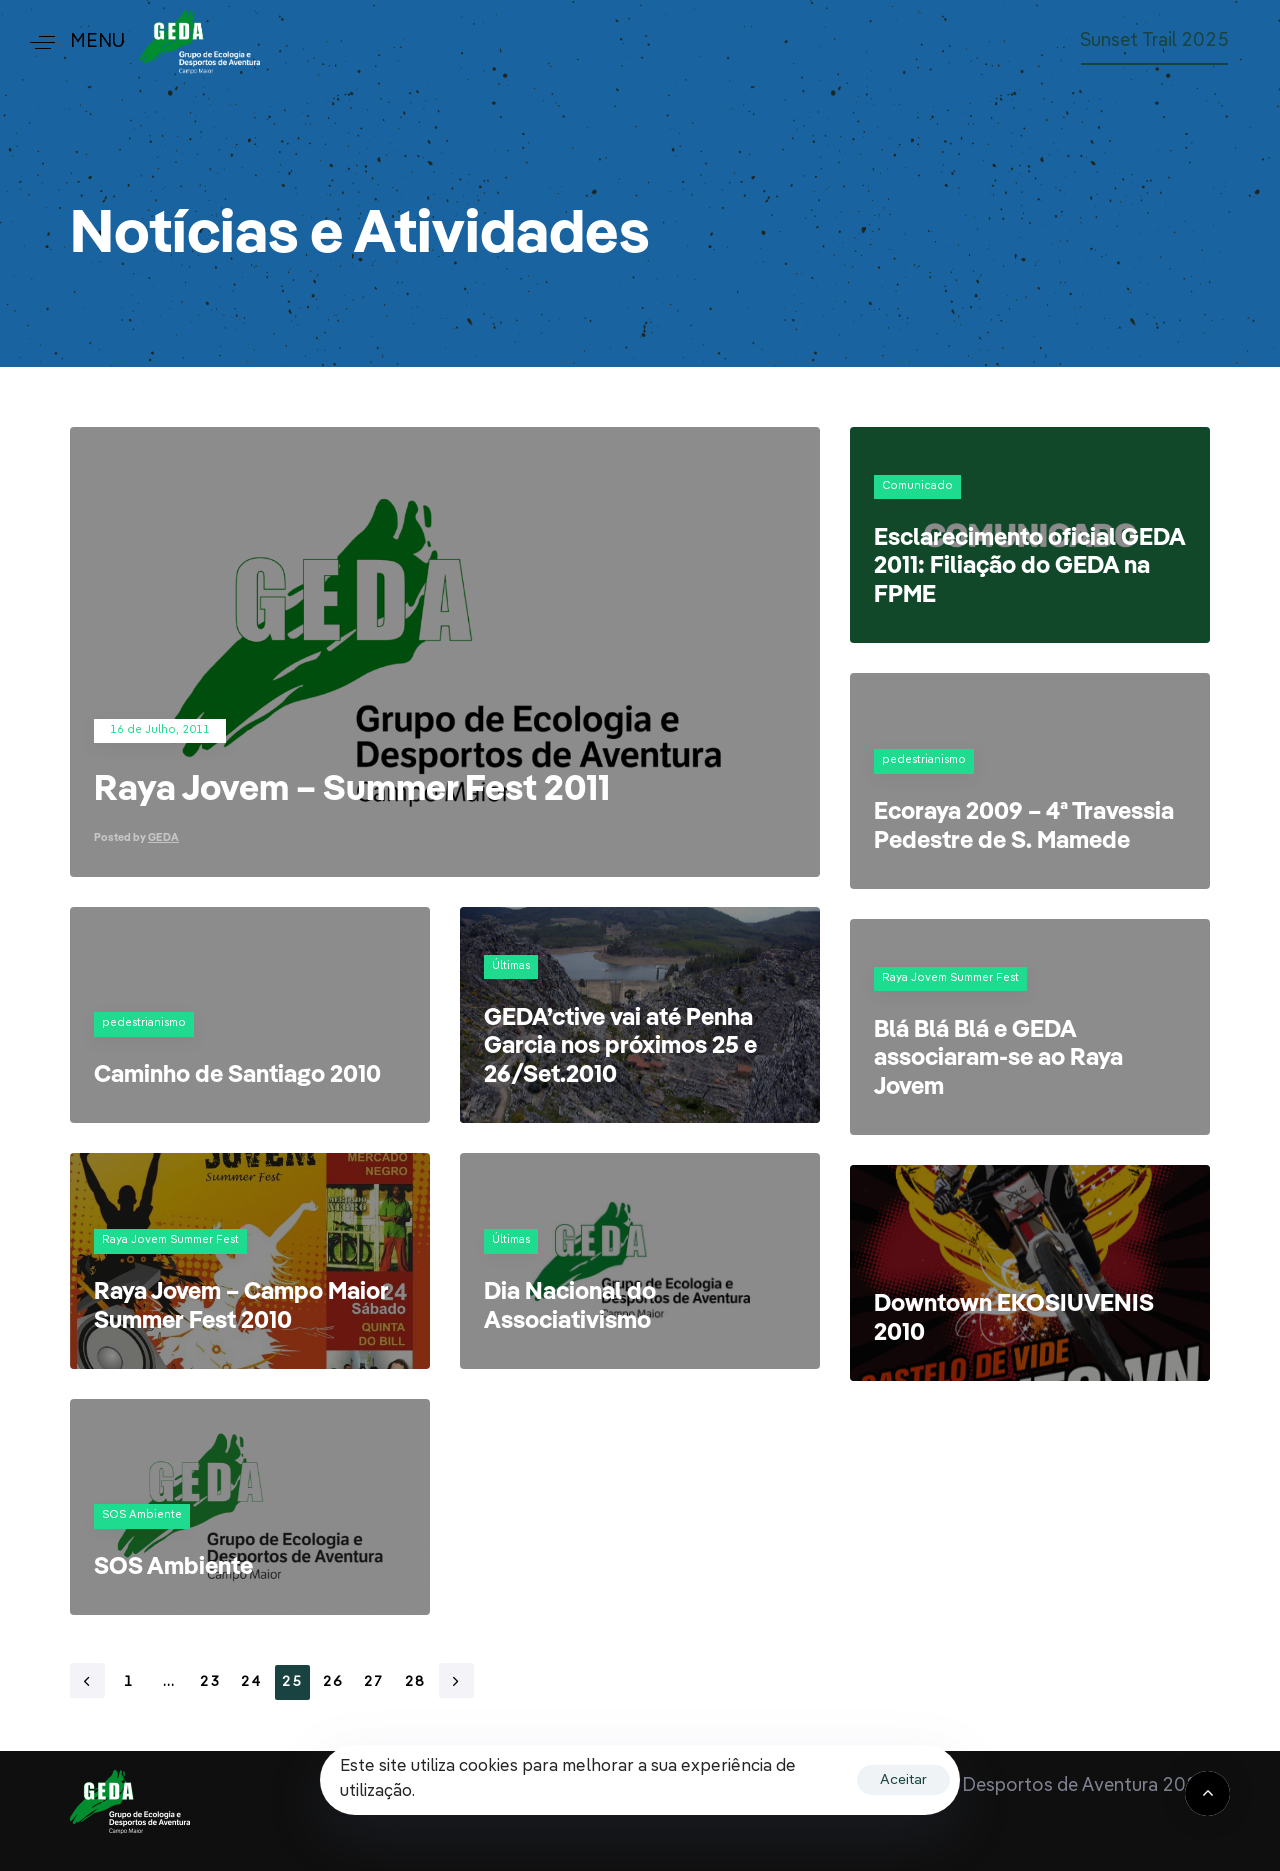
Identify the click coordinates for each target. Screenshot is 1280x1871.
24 (251, 1682)
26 (333, 1682)
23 (210, 1682)
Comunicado (917, 486)
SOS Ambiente (142, 1515)
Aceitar (903, 1780)
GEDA (163, 838)
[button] (70, 42)
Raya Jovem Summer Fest (950, 978)
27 (374, 1682)
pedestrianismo (924, 760)
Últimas (511, 966)
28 (415, 1682)
